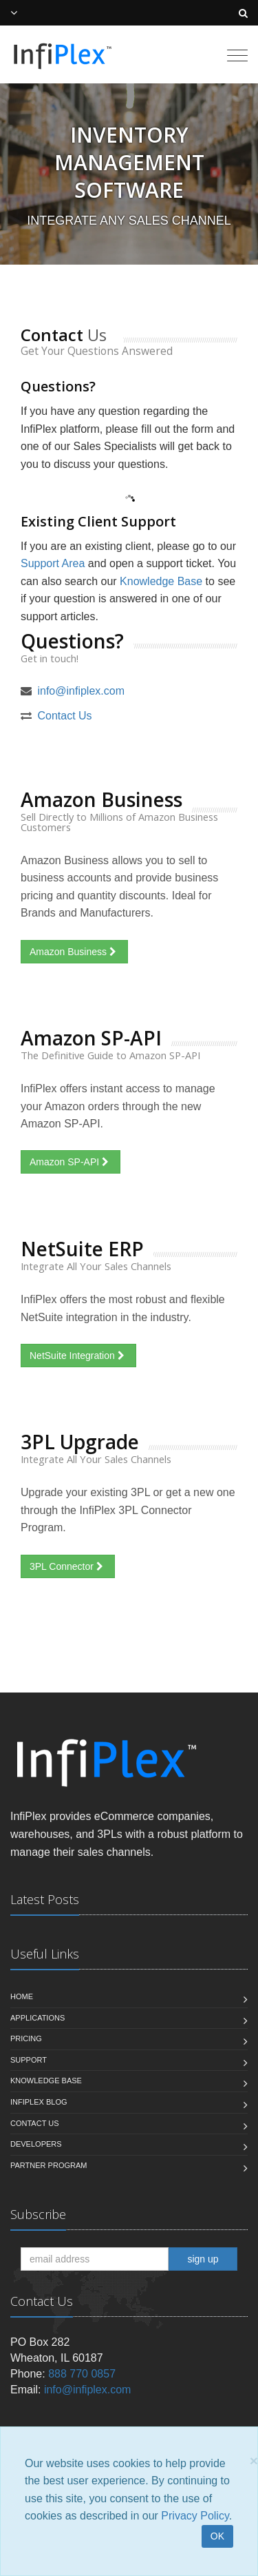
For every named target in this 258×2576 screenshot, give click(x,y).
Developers (36, 2144)
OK (217, 2536)
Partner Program (48, 2165)
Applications (37, 2018)
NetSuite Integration (78, 1355)
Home (21, 1996)
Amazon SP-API (70, 1161)
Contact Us (64, 716)
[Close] (254, 2460)
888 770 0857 (82, 2374)
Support (28, 2060)
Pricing (26, 2038)
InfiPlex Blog (38, 2102)
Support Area (53, 563)
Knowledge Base (161, 581)
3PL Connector (68, 1566)
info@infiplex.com (81, 691)
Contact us (34, 2123)
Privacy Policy (194, 2516)
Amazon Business (74, 951)
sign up (202, 2259)
